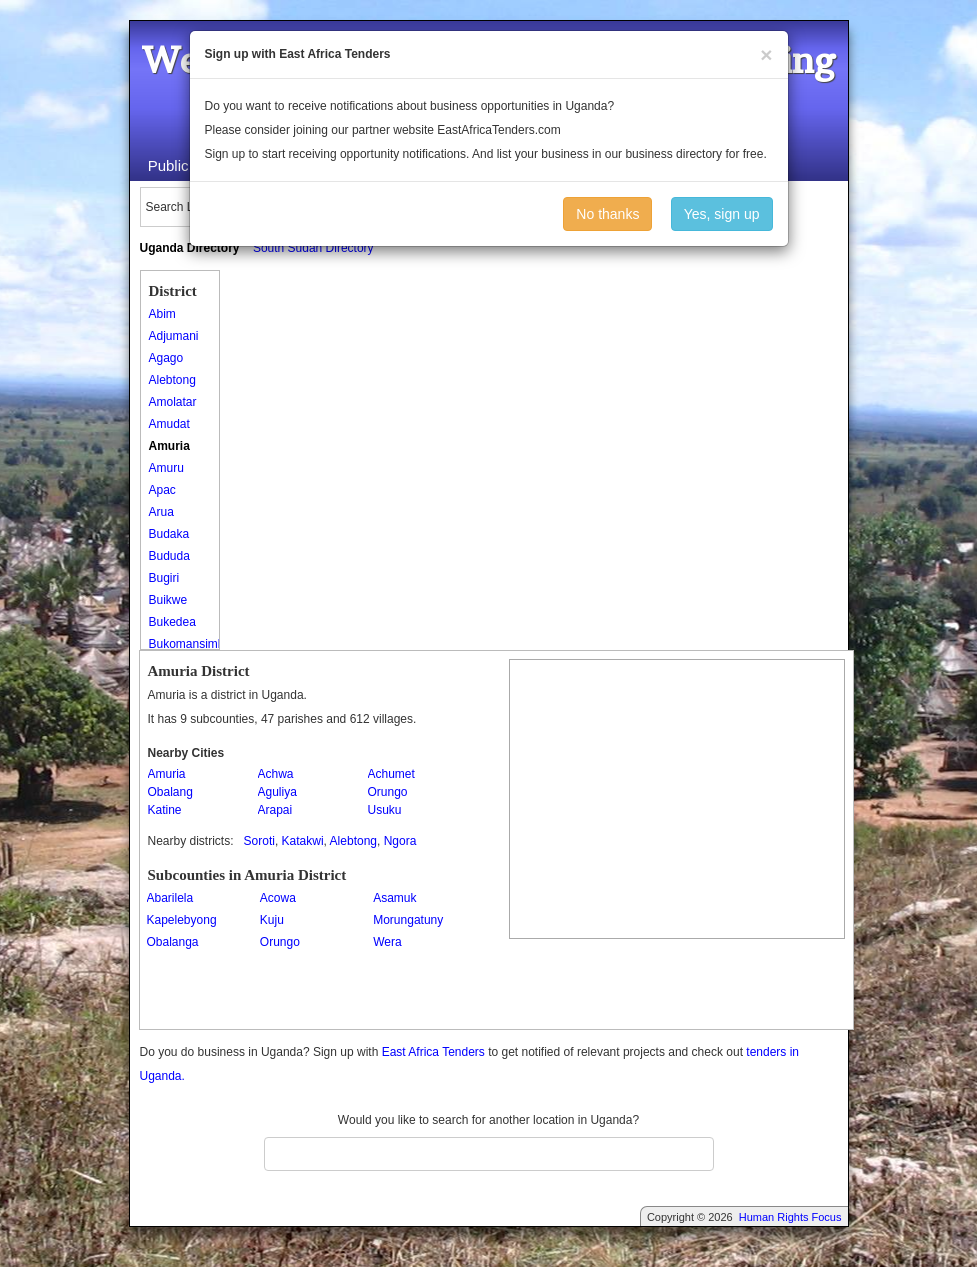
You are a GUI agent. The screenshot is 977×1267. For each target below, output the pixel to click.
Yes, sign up (722, 214)
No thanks (607, 214)
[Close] (766, 54)
